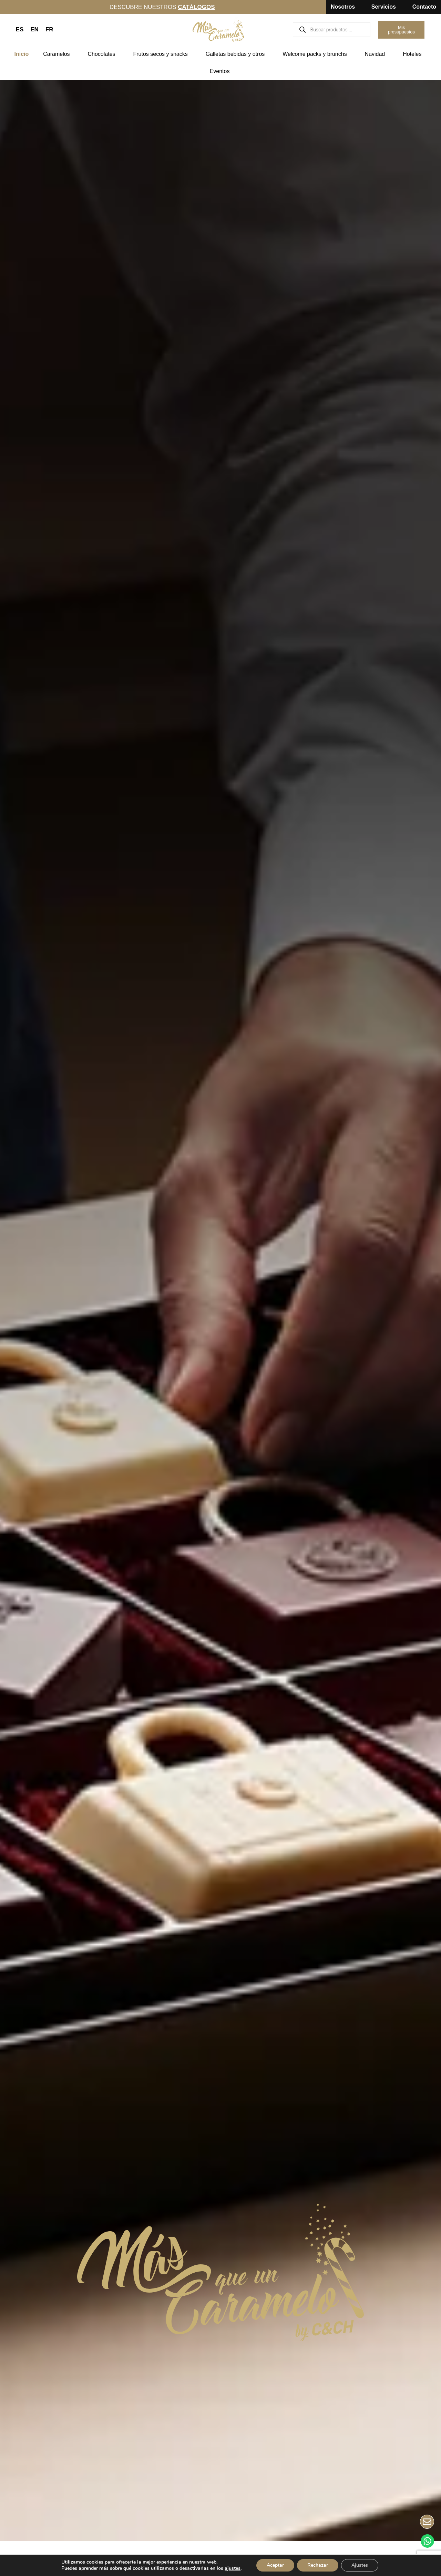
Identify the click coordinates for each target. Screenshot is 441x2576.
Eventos (221, 71)
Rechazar (317, 2565)
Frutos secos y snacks (162, 54)
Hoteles (414, 54)
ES (20, 29)
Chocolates (103, 54)
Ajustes (359, 2565)
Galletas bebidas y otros (237, 54)
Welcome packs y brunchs (316, 54)
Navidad (377, 54)
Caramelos (58, 54)
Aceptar (275, 2565)
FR (49, 29)
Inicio (21, 54)
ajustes (232, 2568)
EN (34, 29)
